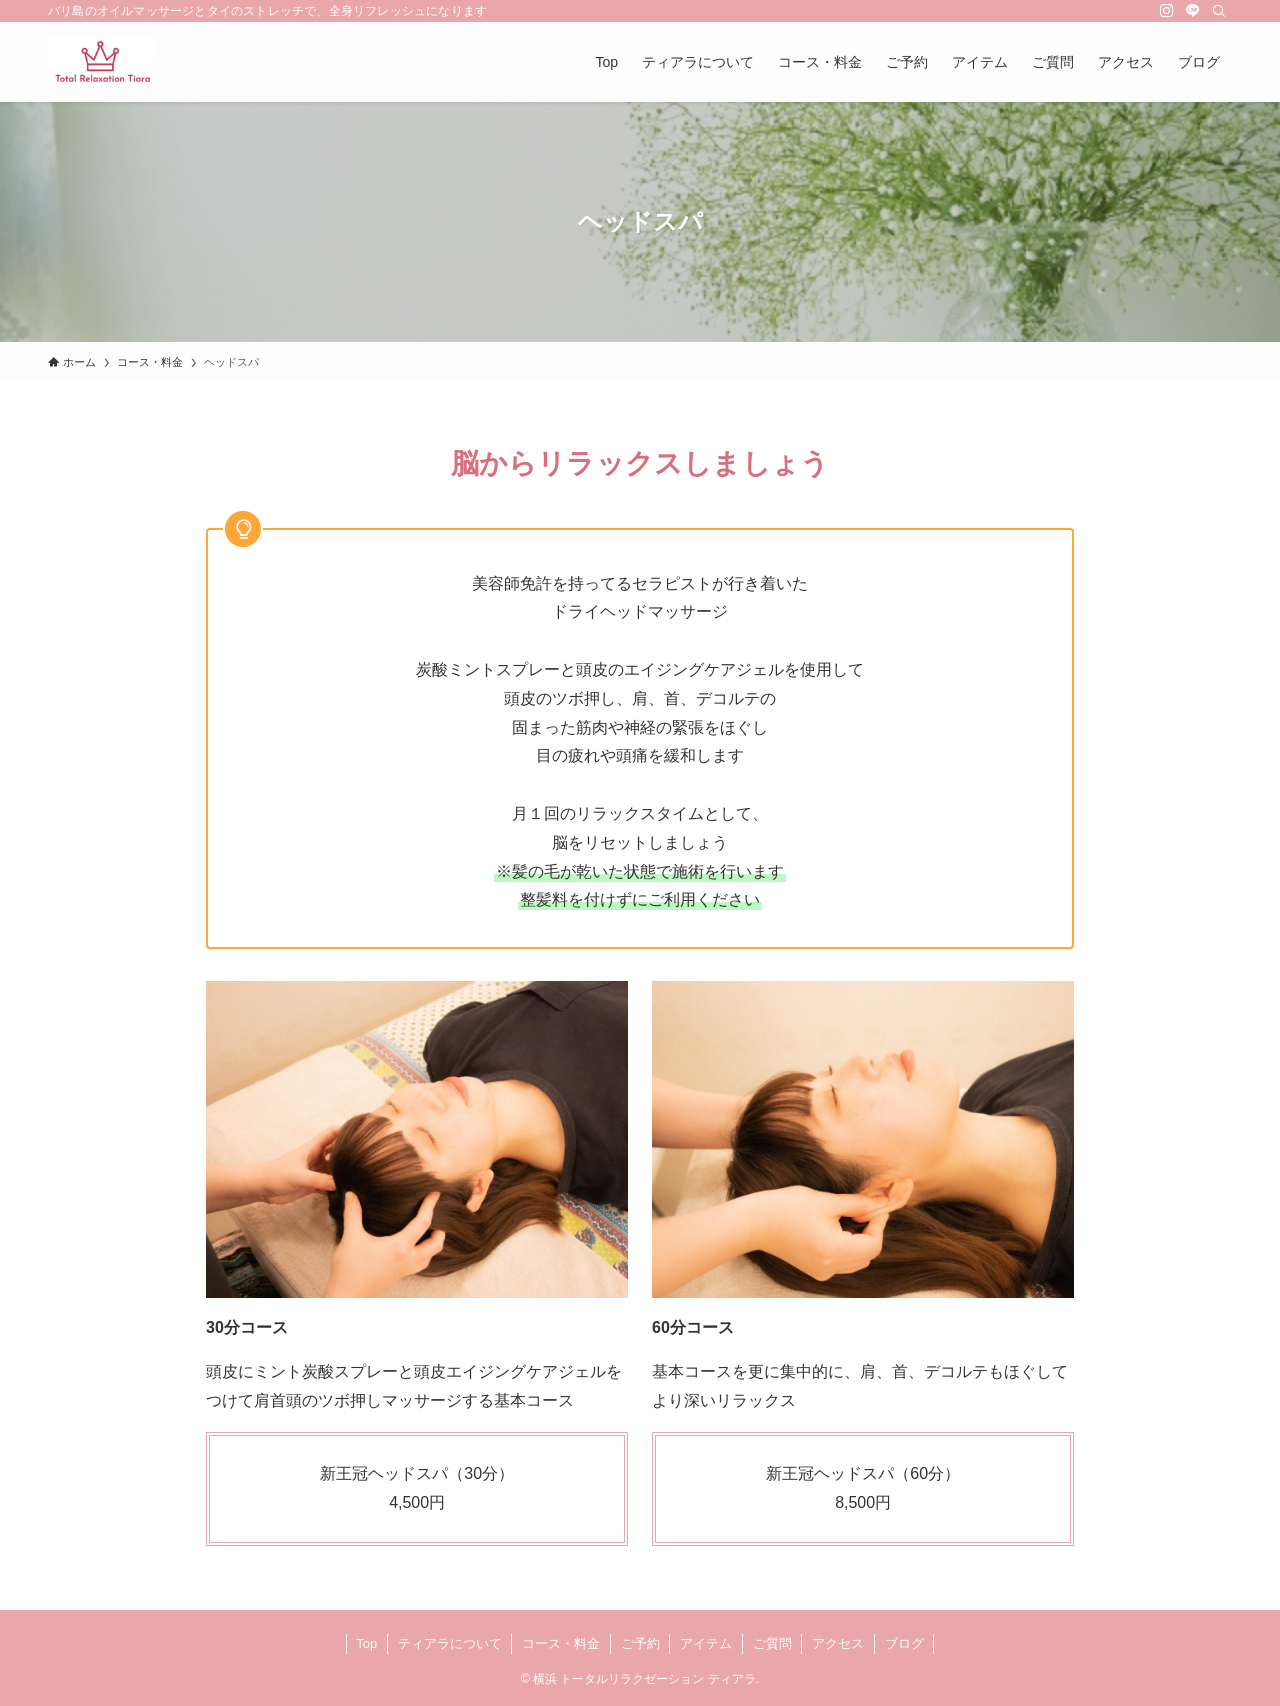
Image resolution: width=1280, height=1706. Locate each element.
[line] (1193, 11)
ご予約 (640, 1643)
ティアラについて (450, 1643)
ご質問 (772, 1643)
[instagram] (1167, 11)
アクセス (838, 1643)
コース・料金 (561, 1643)
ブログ (904, 1643)
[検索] (1219, 11)
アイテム (706, 1643)
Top (366, 1643)
